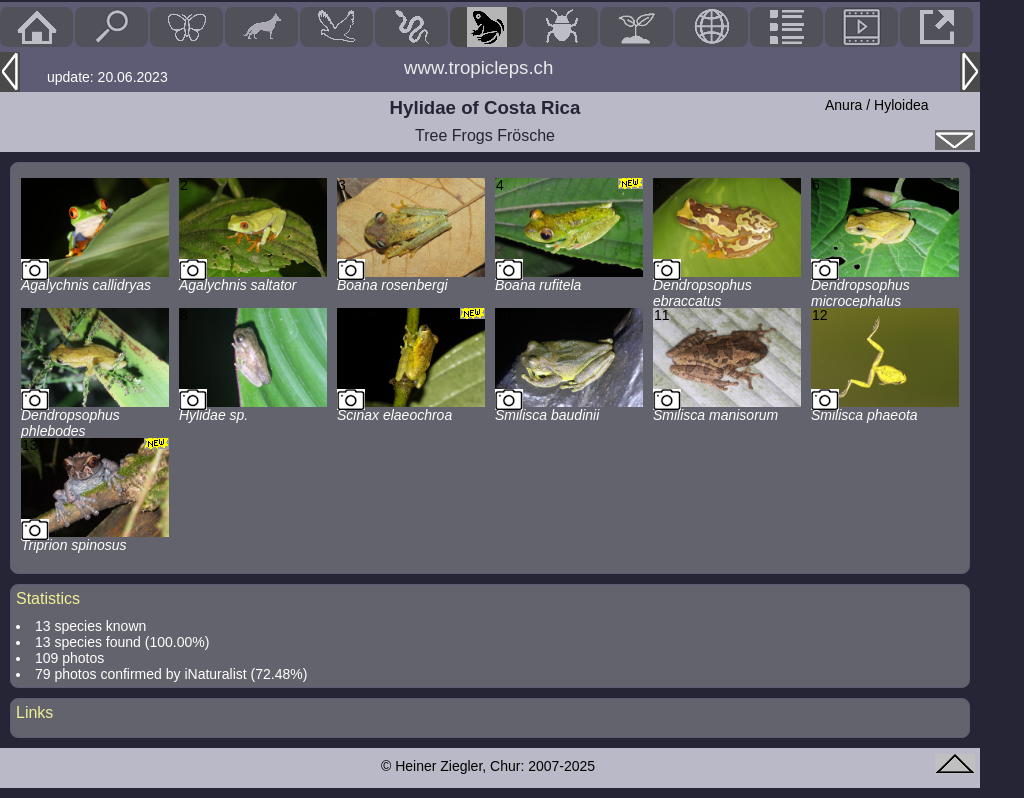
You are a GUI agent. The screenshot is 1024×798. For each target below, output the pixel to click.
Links (34, 712)
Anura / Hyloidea (877, 105)
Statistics (48, 598)
